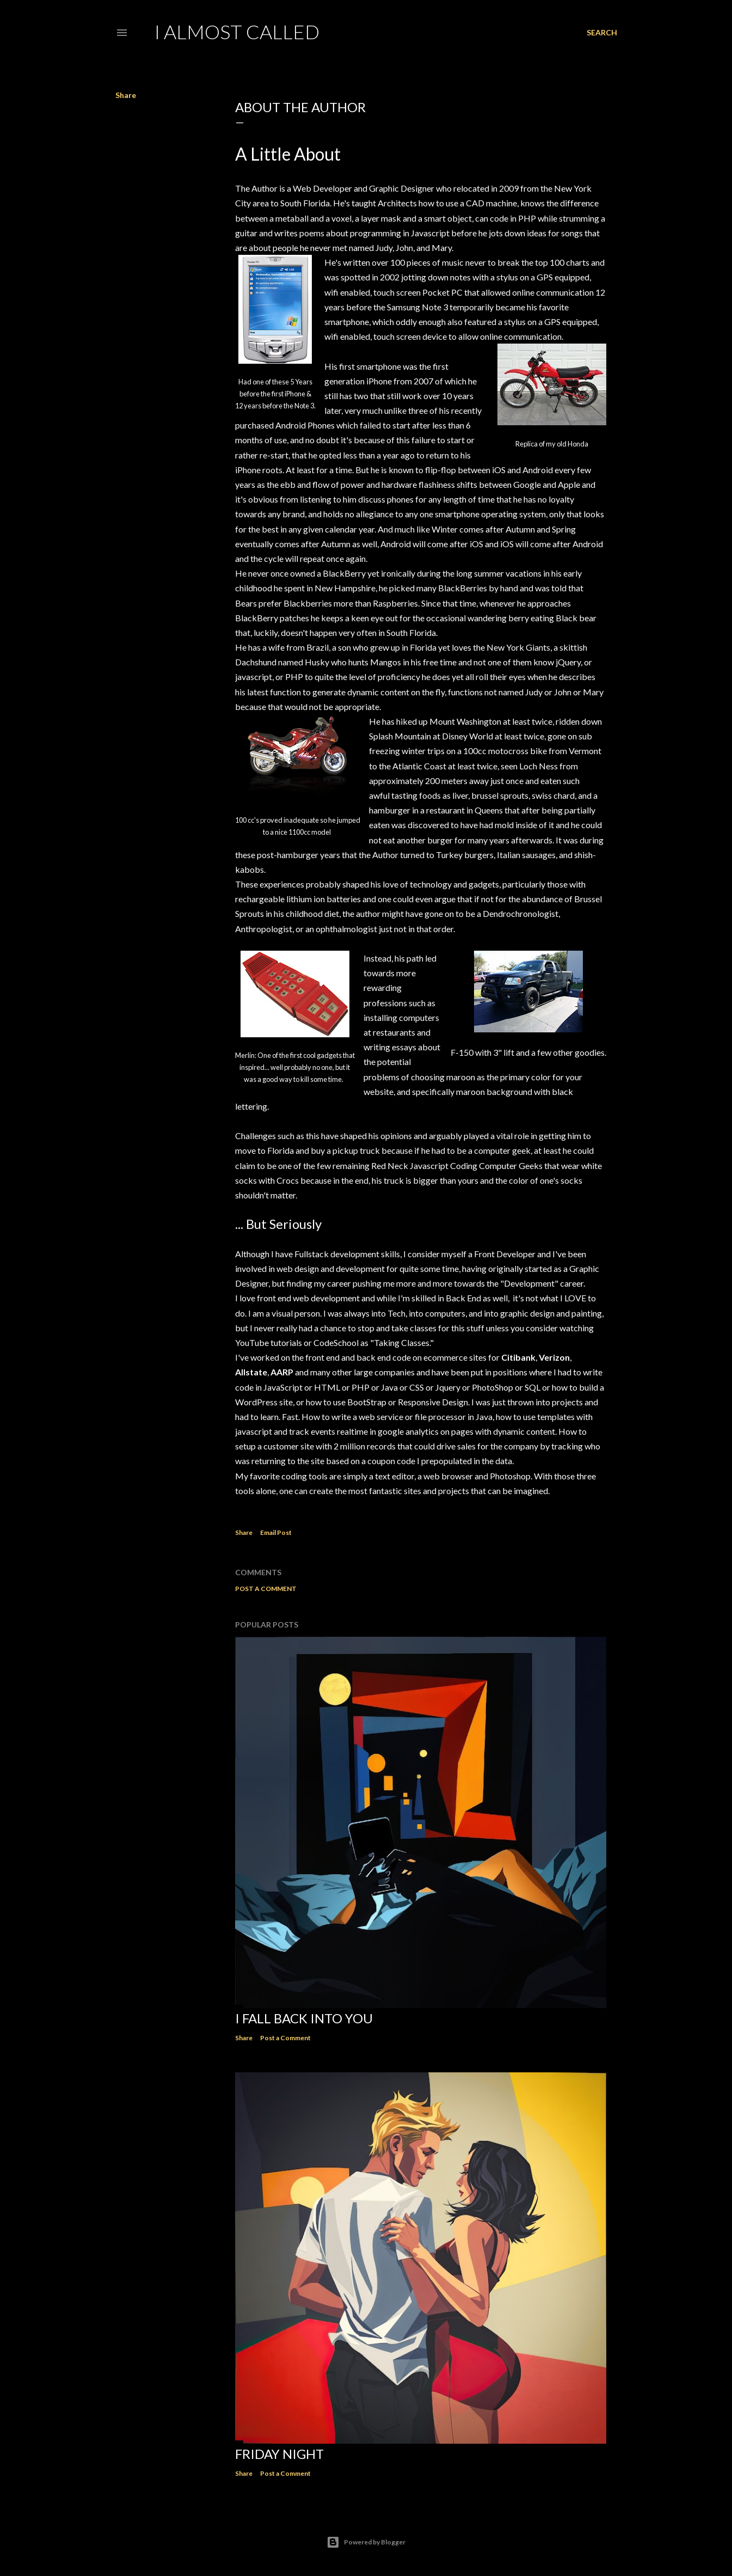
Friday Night (279, 2454)
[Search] (602, 33)
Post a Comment (266, 1588)
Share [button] (125, 95)
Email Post (276, 1532)
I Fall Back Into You (304, 2018)
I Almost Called (237, 32)
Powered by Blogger (366, 2542)
